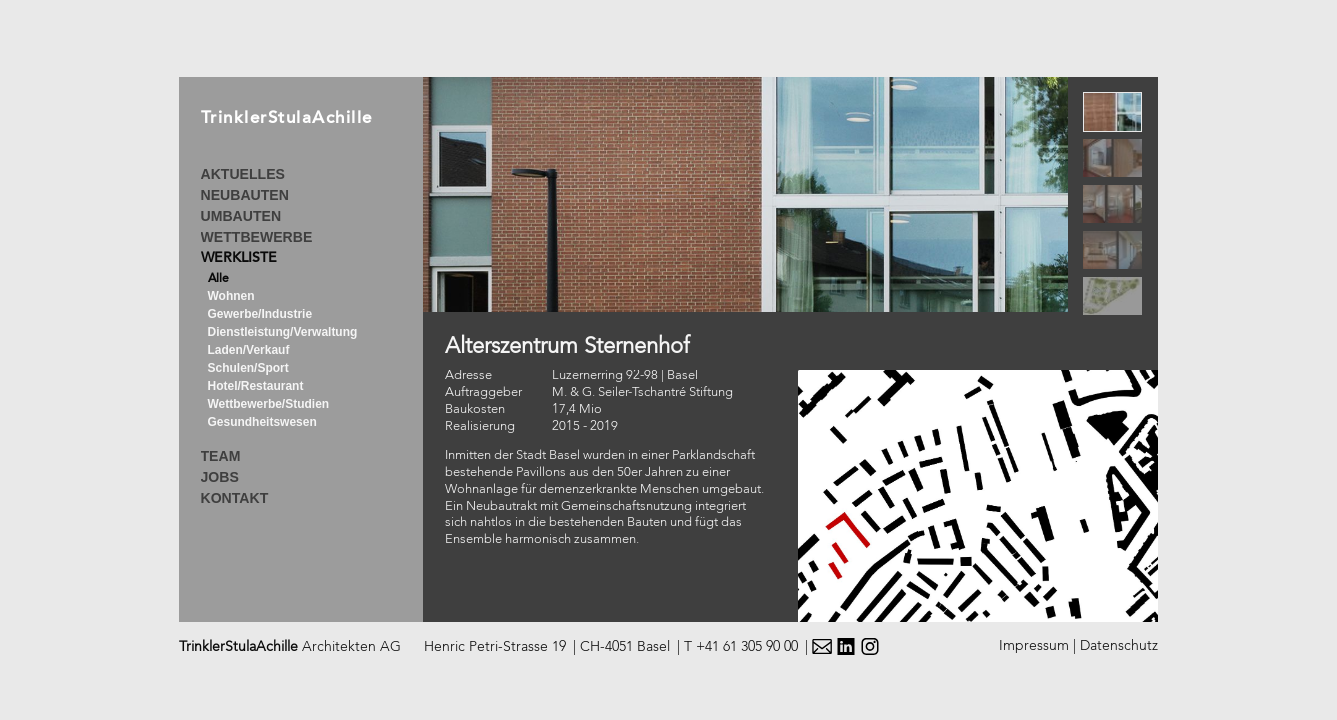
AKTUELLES (243, 174)
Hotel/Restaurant (256, 386)
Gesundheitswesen (262, 422)
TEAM (221, 456)
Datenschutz (1119, 646)
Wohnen (231, 296)
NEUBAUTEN (245, 195)
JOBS (220, 477)
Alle (218, 279)
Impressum (1034, 646)
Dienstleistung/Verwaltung (283, 332)
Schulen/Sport (248, 368)
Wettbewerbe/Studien (269, 404)
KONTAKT (235, 498)
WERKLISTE (239, 259)
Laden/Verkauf (249, 350)
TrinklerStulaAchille (287, 119)
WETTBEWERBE (257, 237)
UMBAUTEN (241, 216)
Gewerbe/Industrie (260, 314)
